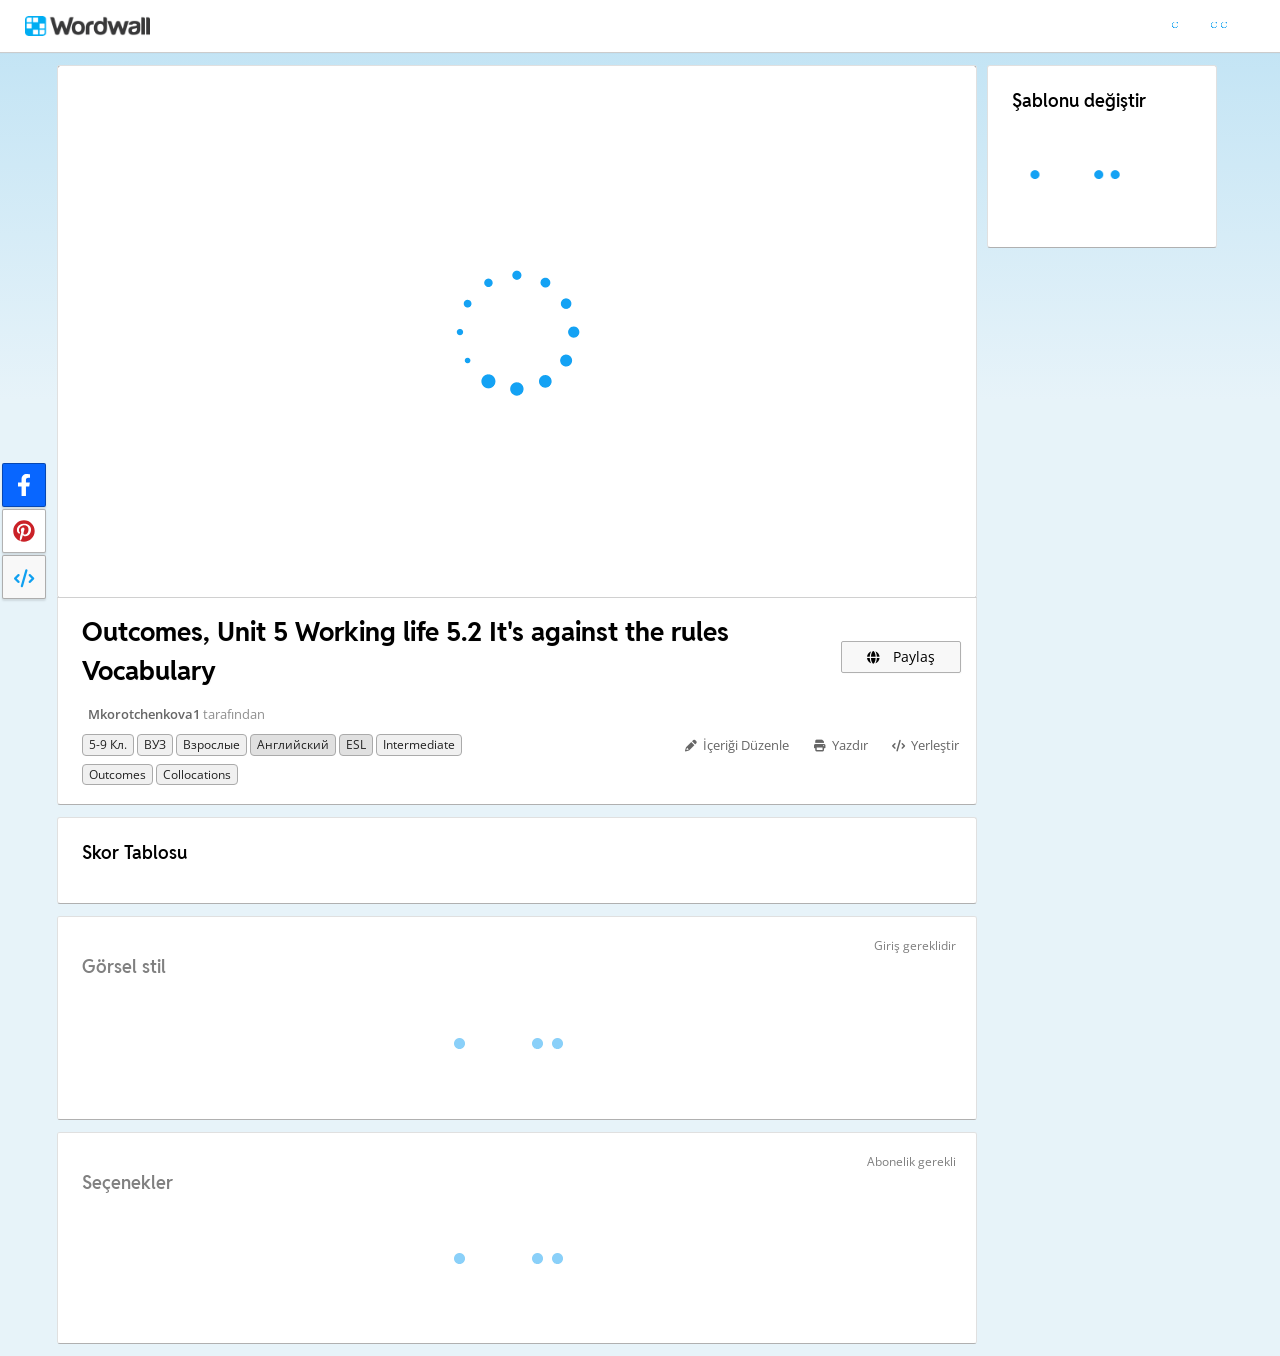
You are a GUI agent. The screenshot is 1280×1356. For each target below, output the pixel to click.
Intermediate (419, 744)
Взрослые (211, 744)
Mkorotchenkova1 (144, 714)
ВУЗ (155, 744)
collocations (197, 774)
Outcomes (117, 774)
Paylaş (901, 656)
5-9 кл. (108, 744)
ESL (356, 744)
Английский (293, 744)
